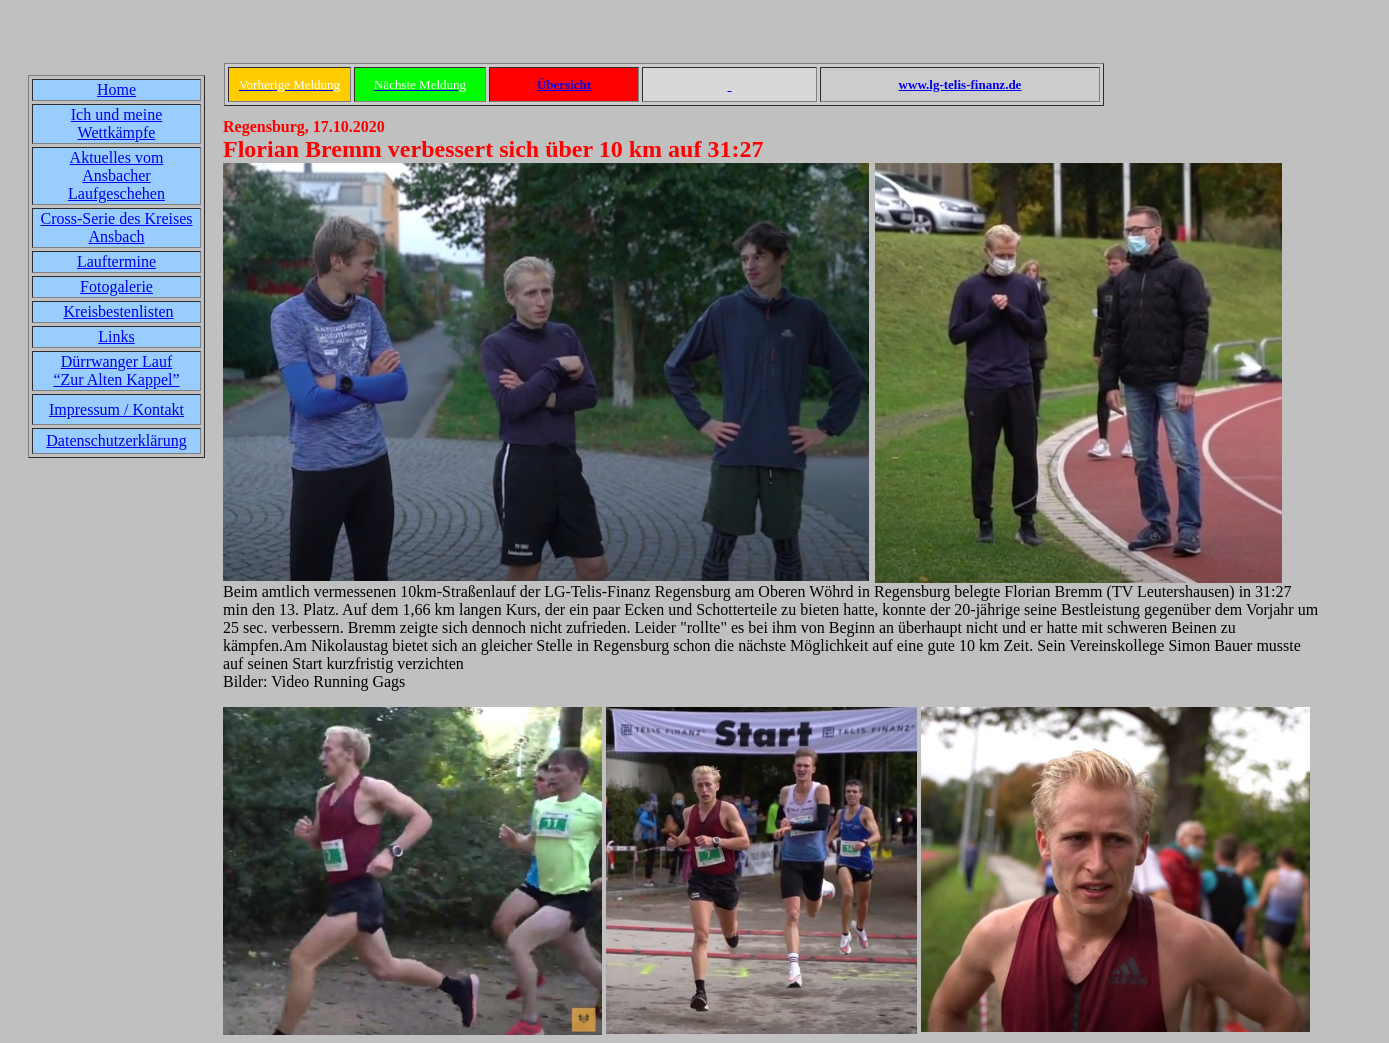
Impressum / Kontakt (116, 409)
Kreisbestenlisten (118, 311)
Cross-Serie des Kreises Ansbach (117, 227)
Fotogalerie (116, 286)
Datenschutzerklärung (116, 440)
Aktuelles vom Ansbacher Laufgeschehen (116, 175)
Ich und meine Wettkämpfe (117, 123)
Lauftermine (116, 261)
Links (116, 336)
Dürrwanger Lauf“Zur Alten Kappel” (116, 370)
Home (116, 89)
